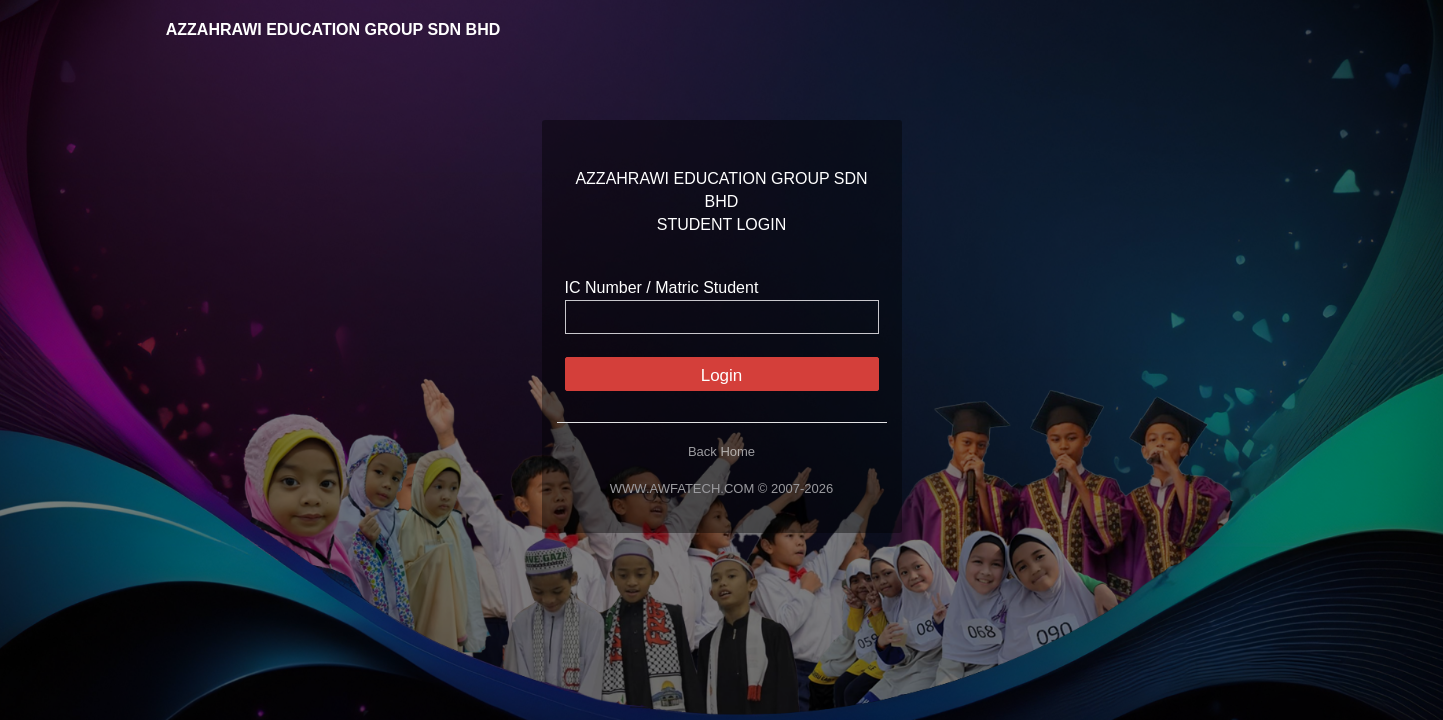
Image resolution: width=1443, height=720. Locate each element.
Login (722, 375)
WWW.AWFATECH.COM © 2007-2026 (721, 488)
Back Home (721, 451)
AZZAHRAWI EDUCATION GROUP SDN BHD (319, 29)
